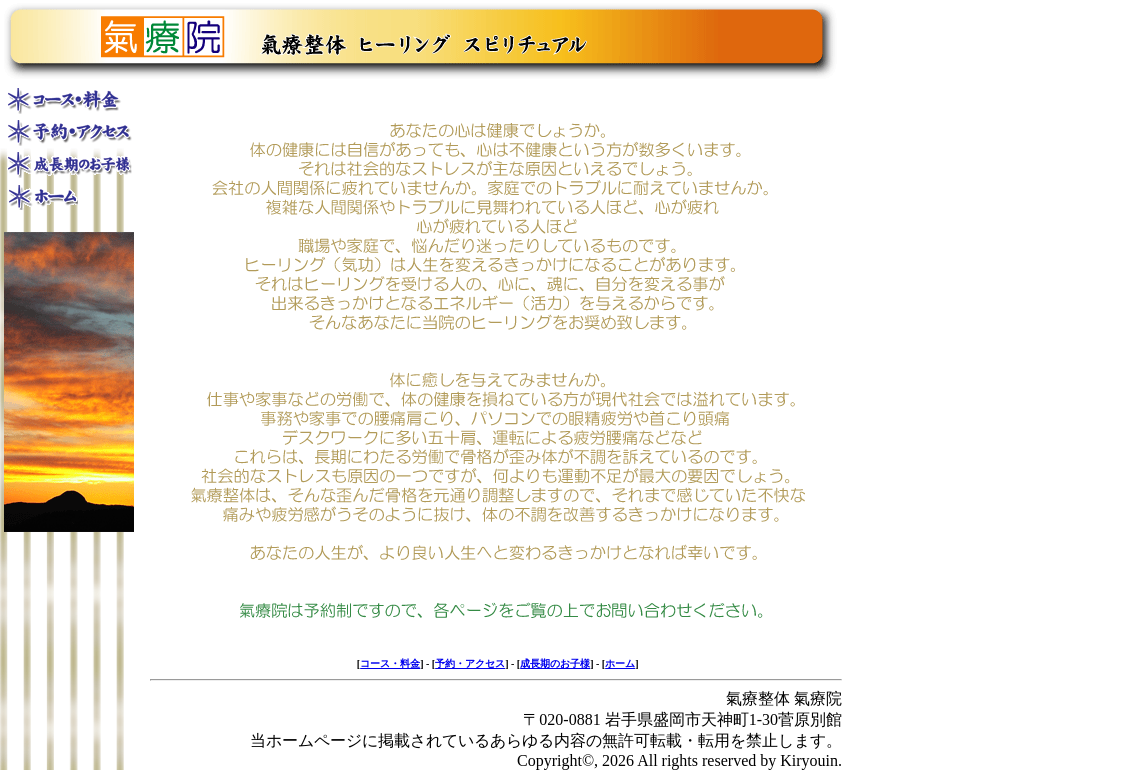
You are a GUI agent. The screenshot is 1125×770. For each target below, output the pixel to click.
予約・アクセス (470, 663)
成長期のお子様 (555, 663)
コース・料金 (390, 663)
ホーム (620, 663)
